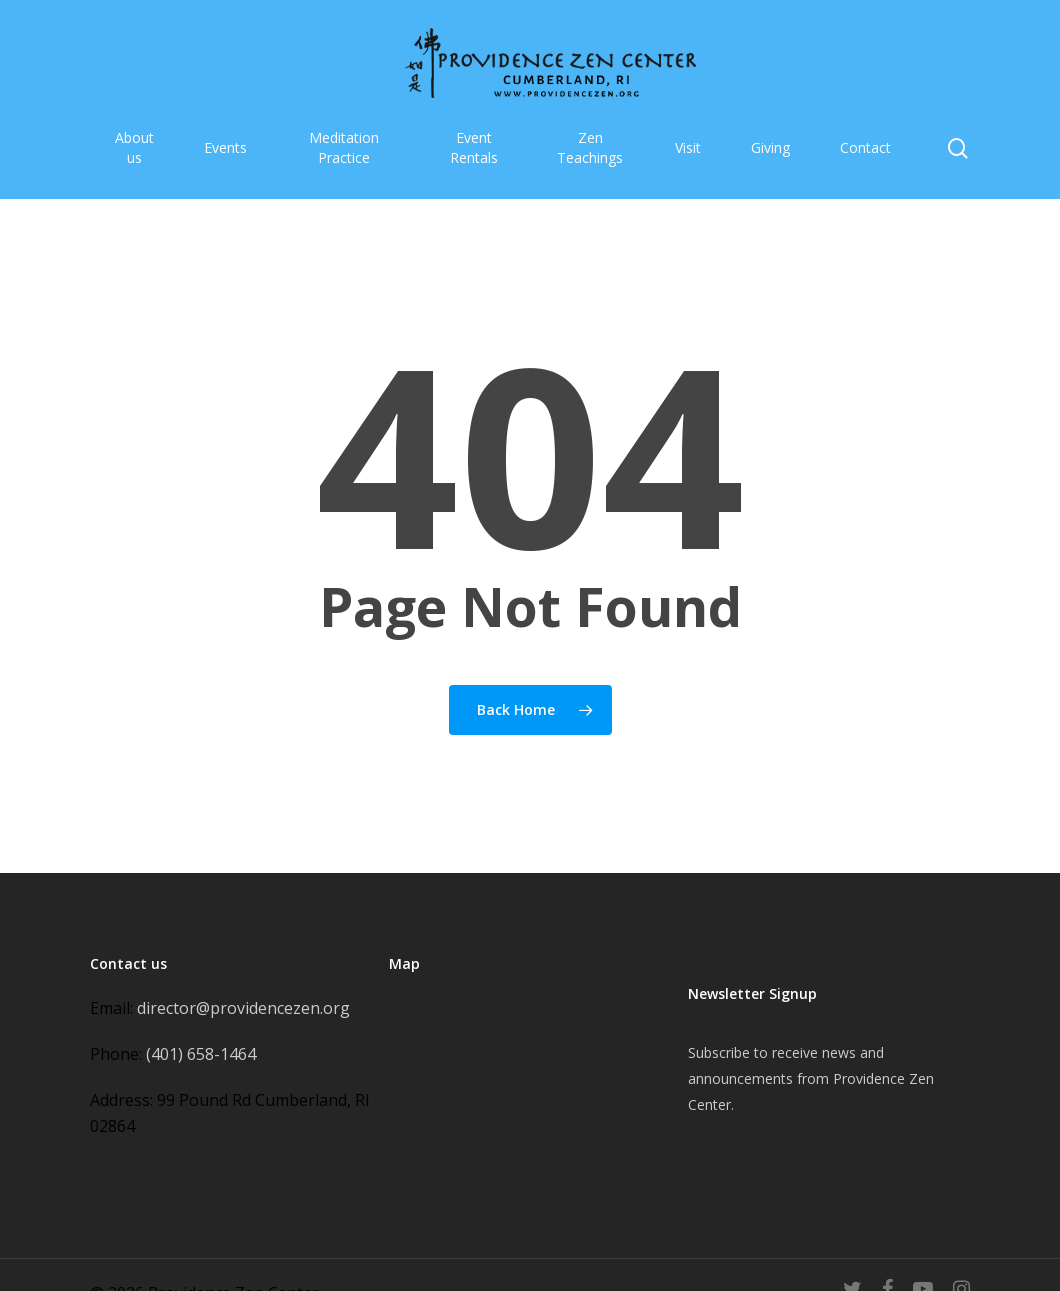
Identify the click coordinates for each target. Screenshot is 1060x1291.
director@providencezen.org (243, 1008)
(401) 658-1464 (201, 1054)
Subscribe (719, 1052)
